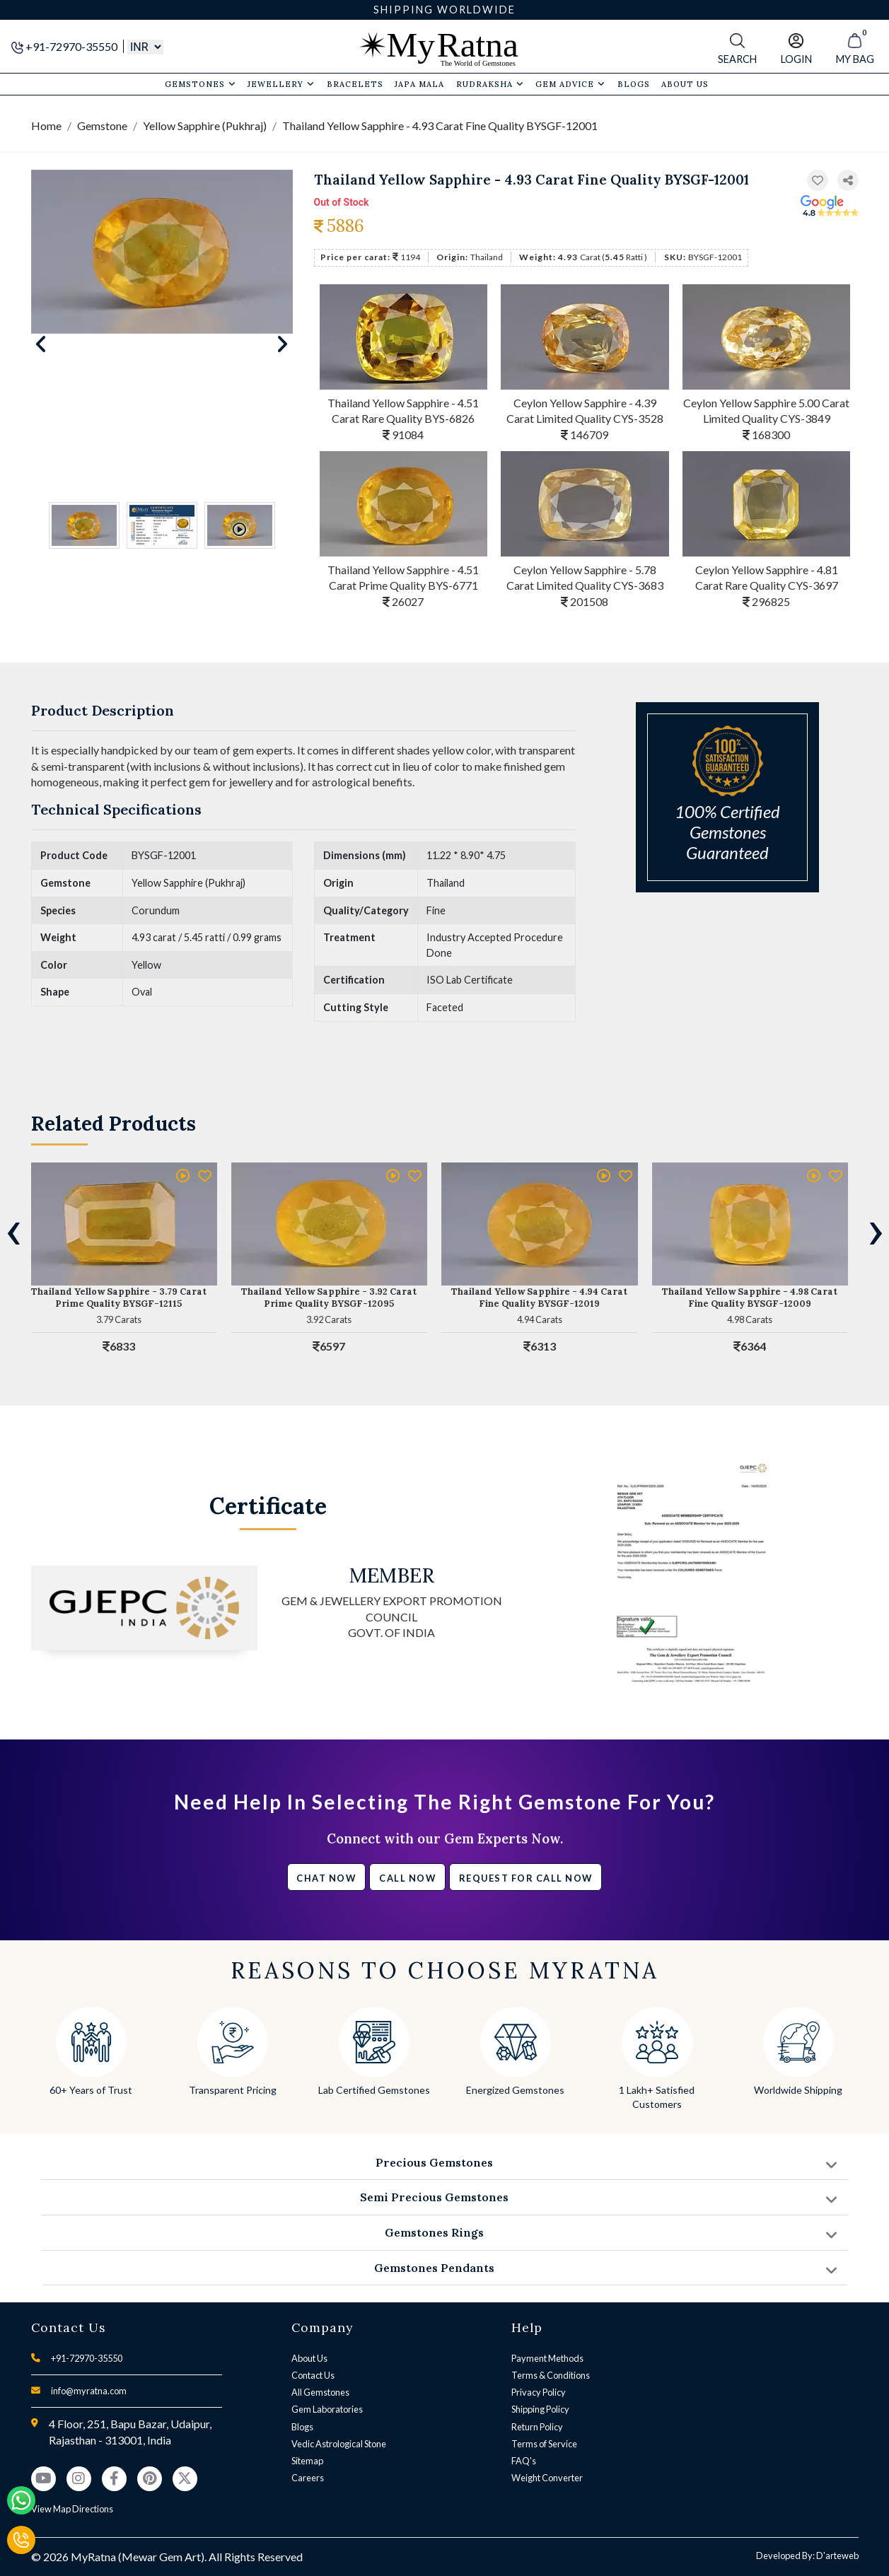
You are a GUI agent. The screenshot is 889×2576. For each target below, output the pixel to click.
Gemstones (200, 84)
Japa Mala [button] (419, 84)
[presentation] (13, 1229)
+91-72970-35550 (65, 46)
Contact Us (313, 2375)
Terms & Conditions (550, 2375)
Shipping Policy (540, 2409)
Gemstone (102, 125)
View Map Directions (72, 2508)
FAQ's (523, 2460)
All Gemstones (320, 2392)
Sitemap (307, 2460)
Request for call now (526, 1878)
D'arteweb (837, 2555)
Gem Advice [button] (570, 84)
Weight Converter (547, 2477)
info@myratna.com (89, 2390)
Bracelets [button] (355, 84)
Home (46, 125)
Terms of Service (544, 2443)
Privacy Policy (538, 2392)
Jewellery (281, 84)
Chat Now (326, 1878)
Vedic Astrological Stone (338, 2443)
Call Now (407, 1878)
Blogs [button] (633, 84)
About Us (309, 2358)
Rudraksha (490, 84)
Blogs (302, 2426)
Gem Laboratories (327, 2409)
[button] (848, 180)
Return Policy (537, 2426)
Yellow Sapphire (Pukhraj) (205, 125)
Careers (307, 2477)
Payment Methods (547, 2358)
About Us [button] (685, 84)
